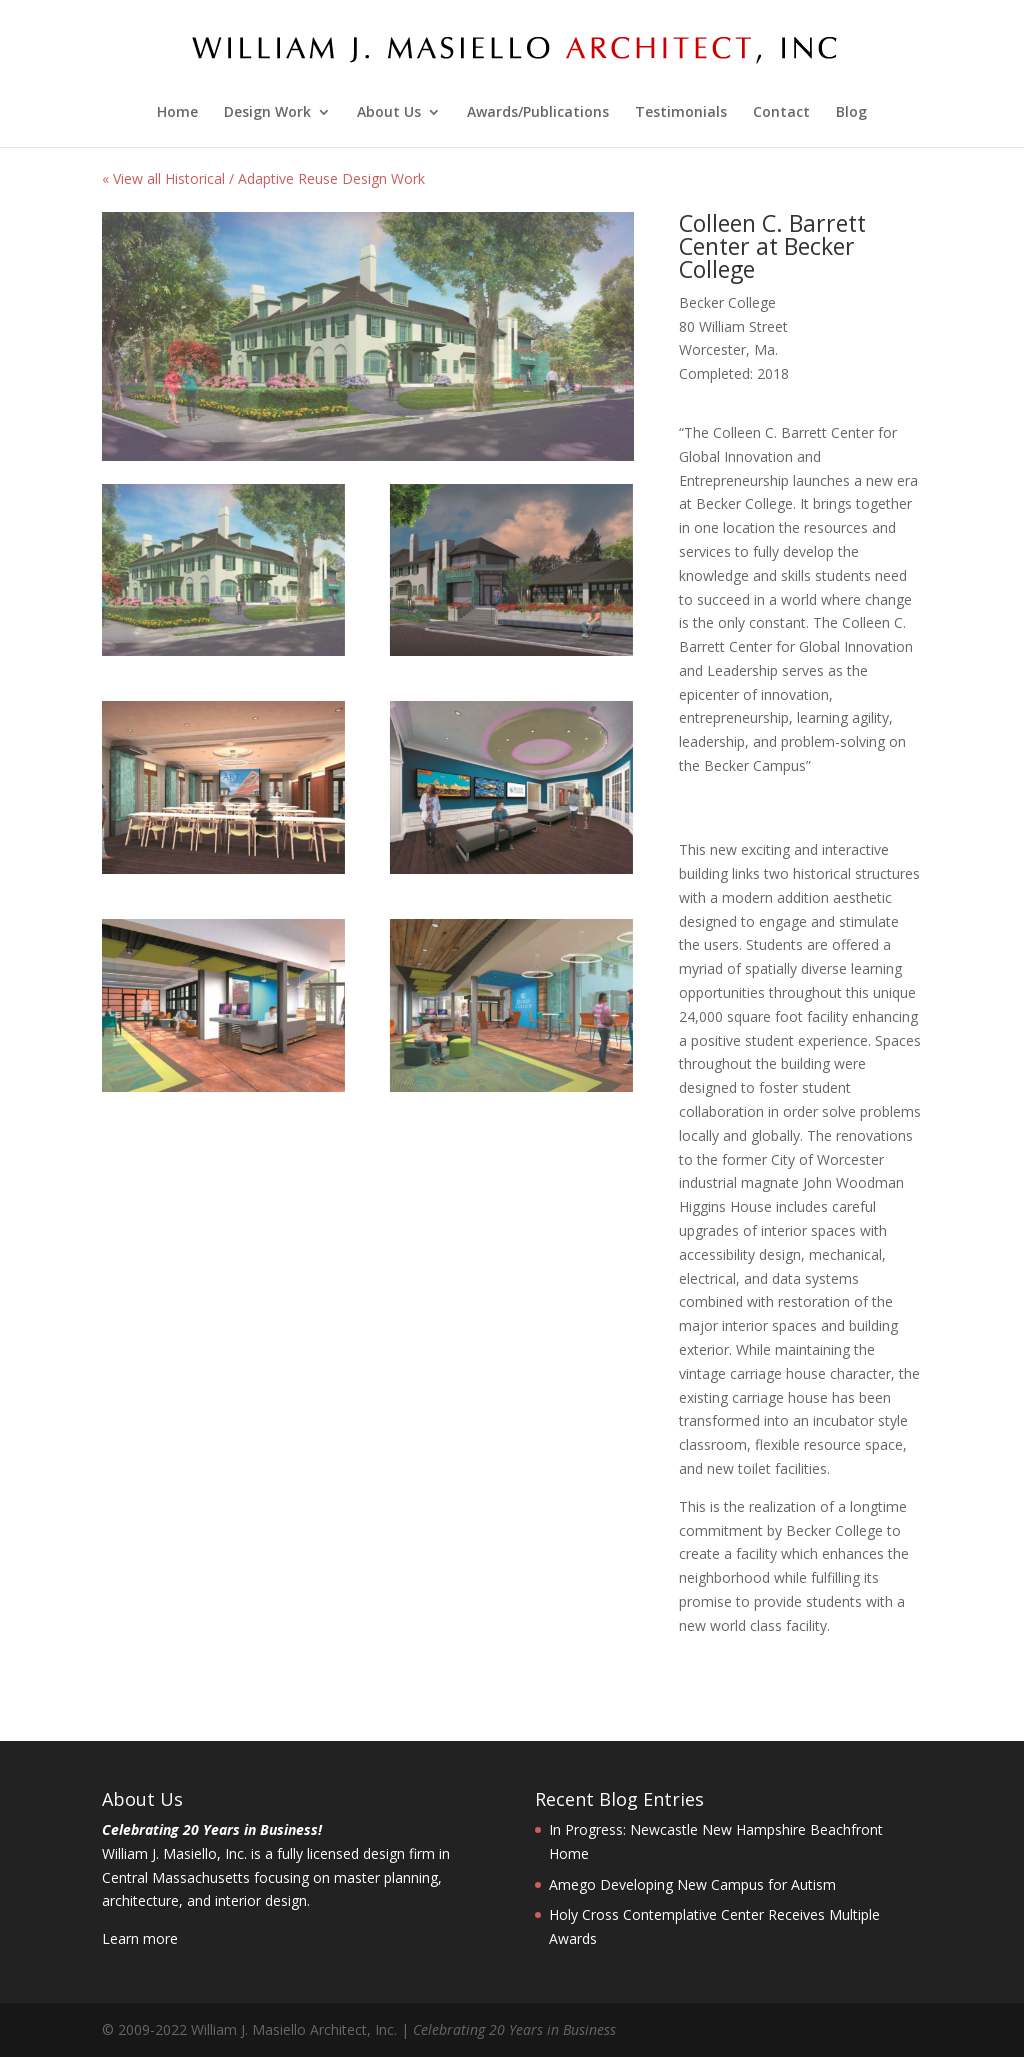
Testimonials (681, 113)
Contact (781, 113)
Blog (851, 113)
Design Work (267, 113)
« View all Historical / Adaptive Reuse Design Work (263, 178)
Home (177, 113)
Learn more (140, 1938)
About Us (389, 113)
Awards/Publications (538, 113)
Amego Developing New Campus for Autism (692, 1884)
